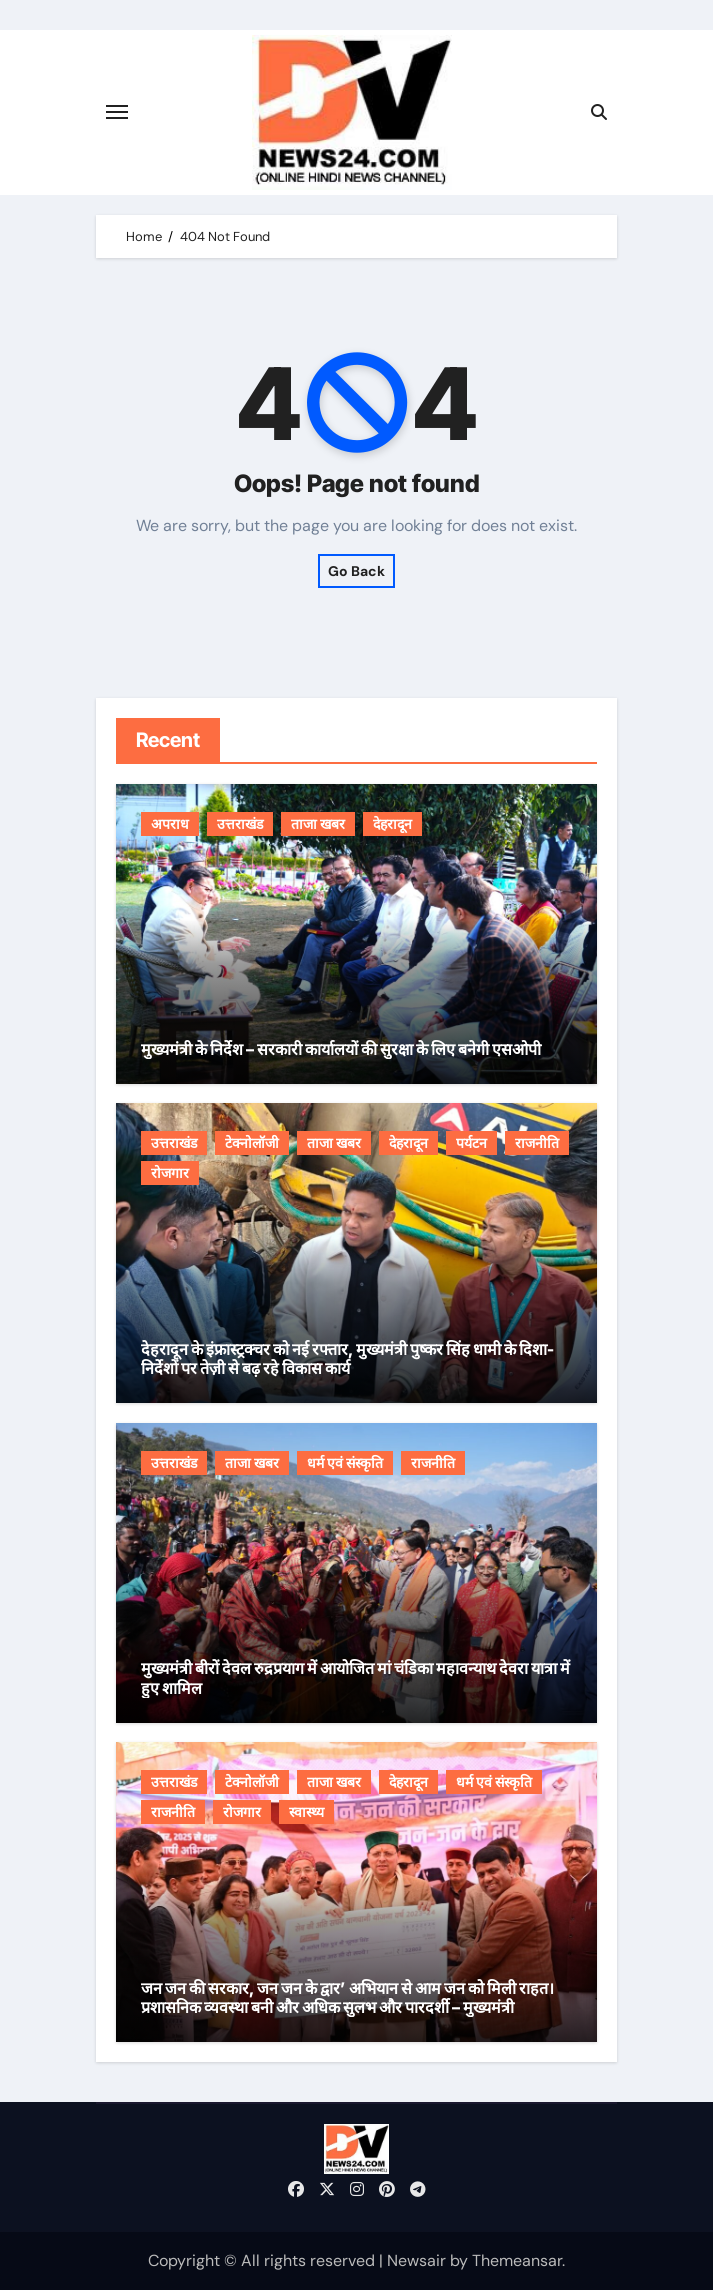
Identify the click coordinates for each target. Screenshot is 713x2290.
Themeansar (517, 2260)
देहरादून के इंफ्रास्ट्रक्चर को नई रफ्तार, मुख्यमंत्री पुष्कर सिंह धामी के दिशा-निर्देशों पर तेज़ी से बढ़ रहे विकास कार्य (347, 1358)
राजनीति (537, 1143)
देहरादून (392, 824)
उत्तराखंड (240, 824)
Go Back (356, 571)
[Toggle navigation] (117, 112)
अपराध (170, 824)
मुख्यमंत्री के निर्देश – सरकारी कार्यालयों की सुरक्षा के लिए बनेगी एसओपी (341, 1049)
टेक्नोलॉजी (252, 1143)
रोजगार (170, 1173)
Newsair (416, 2260)
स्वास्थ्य (306, 1812)
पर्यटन (471, 1143)
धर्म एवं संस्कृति (345, 1463)
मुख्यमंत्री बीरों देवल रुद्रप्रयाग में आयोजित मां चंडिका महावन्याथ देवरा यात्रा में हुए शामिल (355, 1677)
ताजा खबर (318, 824)
